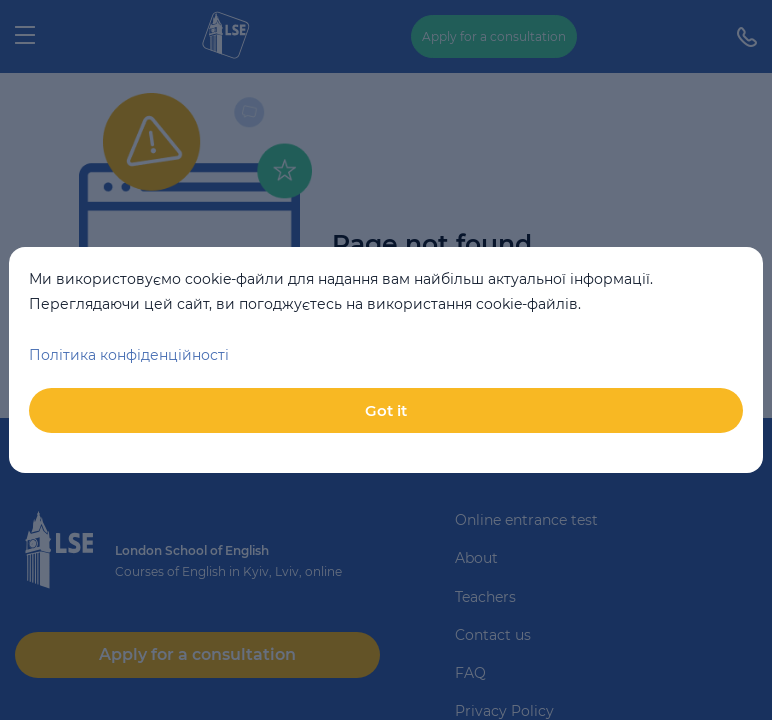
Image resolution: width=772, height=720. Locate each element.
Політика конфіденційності (129, 355)
